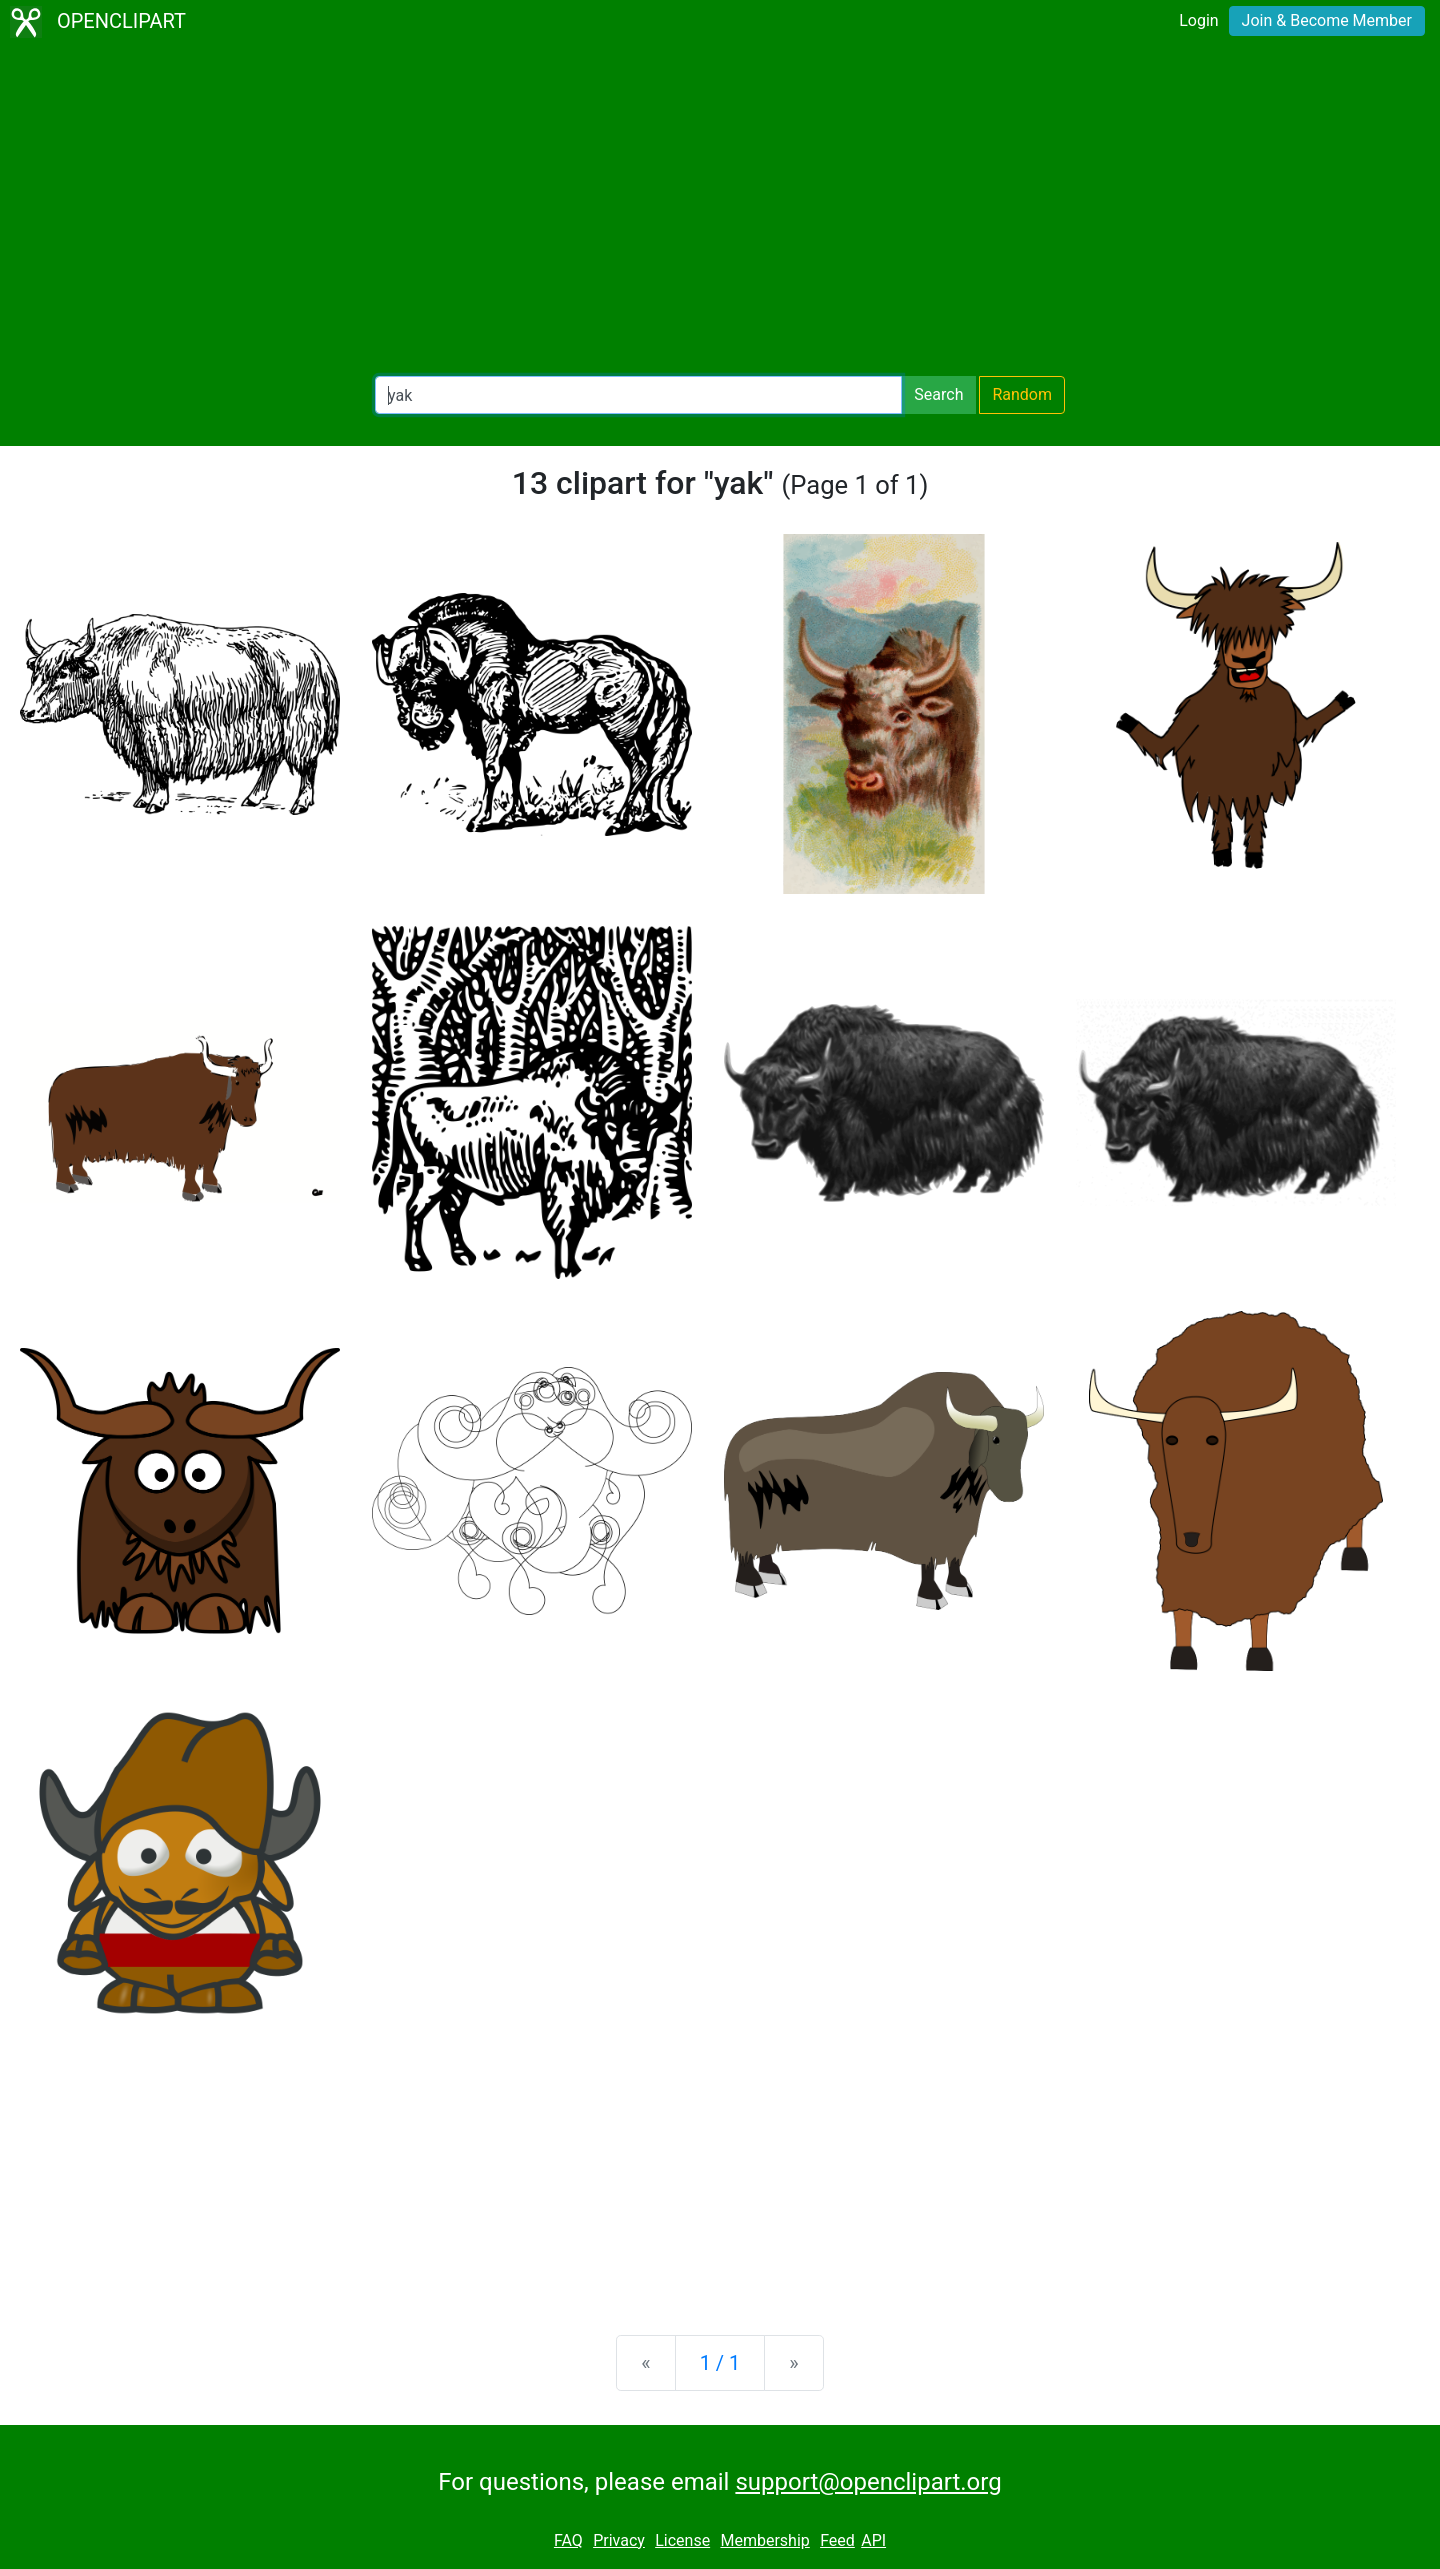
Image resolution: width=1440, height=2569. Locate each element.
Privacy (619, 2540)
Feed (837, 2540)
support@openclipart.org (868, 2482)
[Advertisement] (720, 210)
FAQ (568, 2540)
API (873, 2540)
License (682, 2540)
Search (938, 394)
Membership (764, 2540)
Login (1198, 20)
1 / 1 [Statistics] (720, 2363)
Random (1022, 394)
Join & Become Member (1327, 20)
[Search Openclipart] (638, 395)
